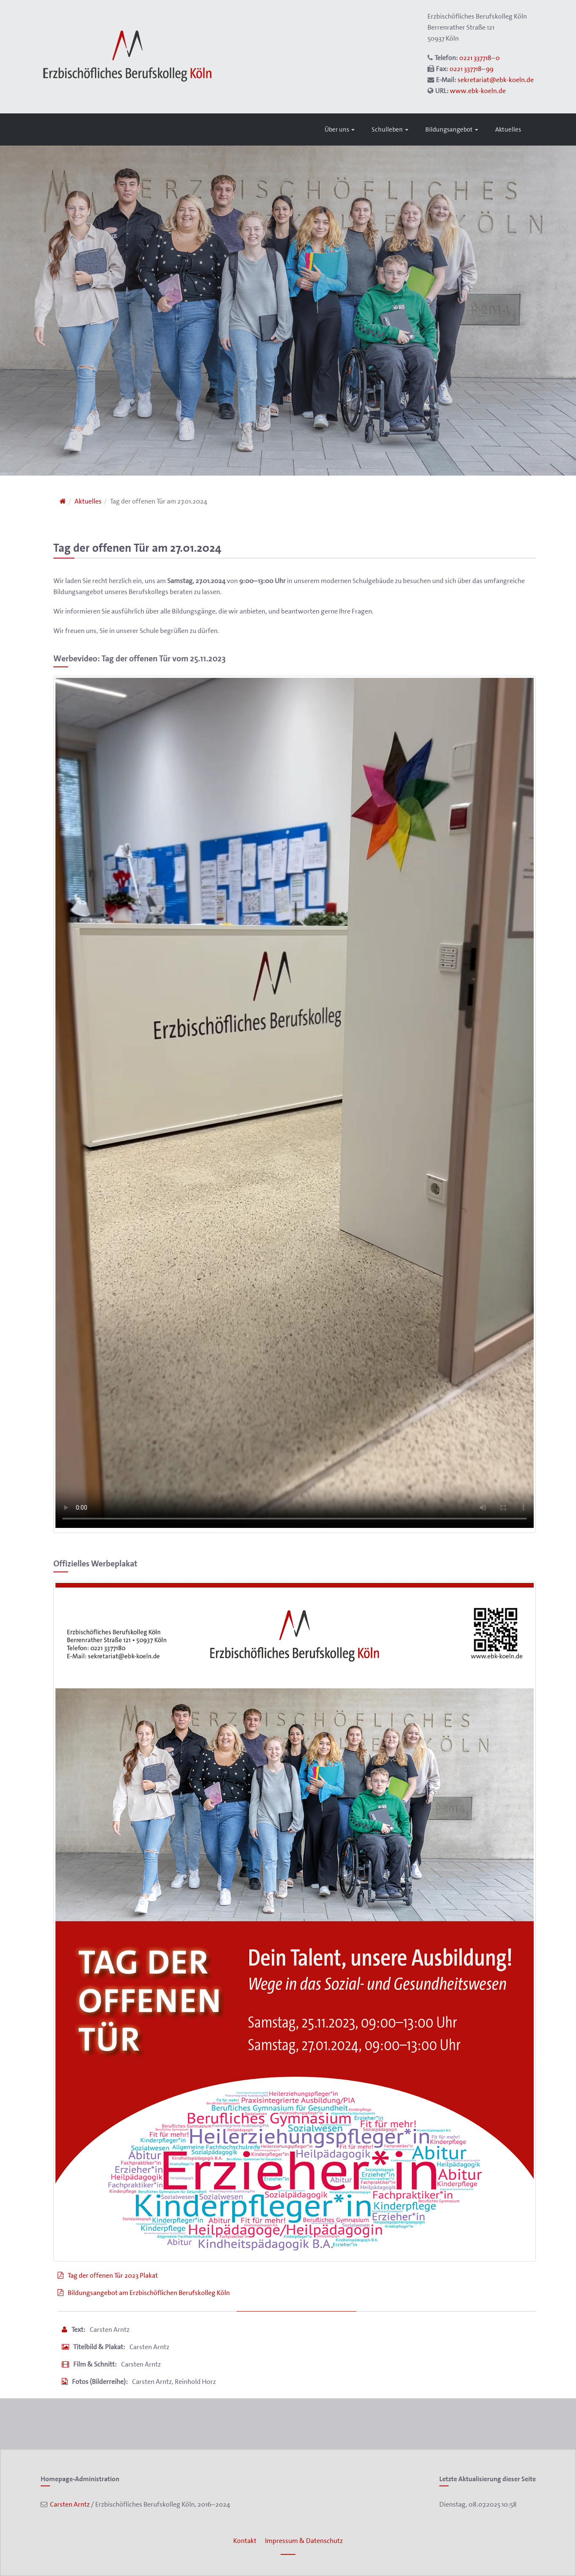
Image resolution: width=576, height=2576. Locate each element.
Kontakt (244, 2540)
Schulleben (390, 129)
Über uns (340, 129)
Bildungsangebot (451, 129)
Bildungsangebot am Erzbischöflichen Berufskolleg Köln (149, 2292)
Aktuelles (508, 129)
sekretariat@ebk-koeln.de (495, 79)
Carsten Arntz (68, 2504)
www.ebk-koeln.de (478, 90)
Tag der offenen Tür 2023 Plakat (113, 2275)
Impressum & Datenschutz (304, 2540)
